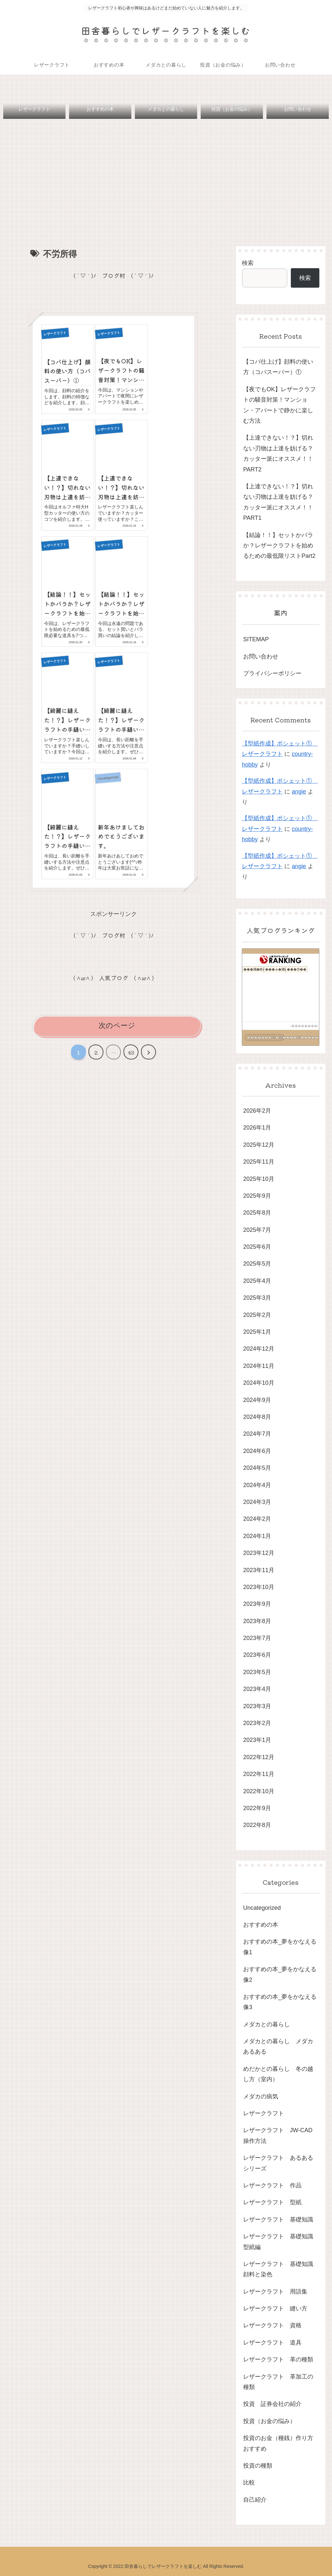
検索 (248, 263)
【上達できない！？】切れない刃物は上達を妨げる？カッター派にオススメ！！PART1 (278, 502)
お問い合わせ (260, 656)
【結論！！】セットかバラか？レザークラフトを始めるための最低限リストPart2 (279, 545)
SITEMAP (256, 639)
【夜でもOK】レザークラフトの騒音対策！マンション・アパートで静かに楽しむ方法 (279, 405)
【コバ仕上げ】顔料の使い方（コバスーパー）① (278, 367)
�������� (304, 1026)
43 (131, 1030)
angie (299, 791)
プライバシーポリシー (272, 673)
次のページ (117, 1004)
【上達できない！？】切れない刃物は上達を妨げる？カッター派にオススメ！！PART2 (278, 454)
